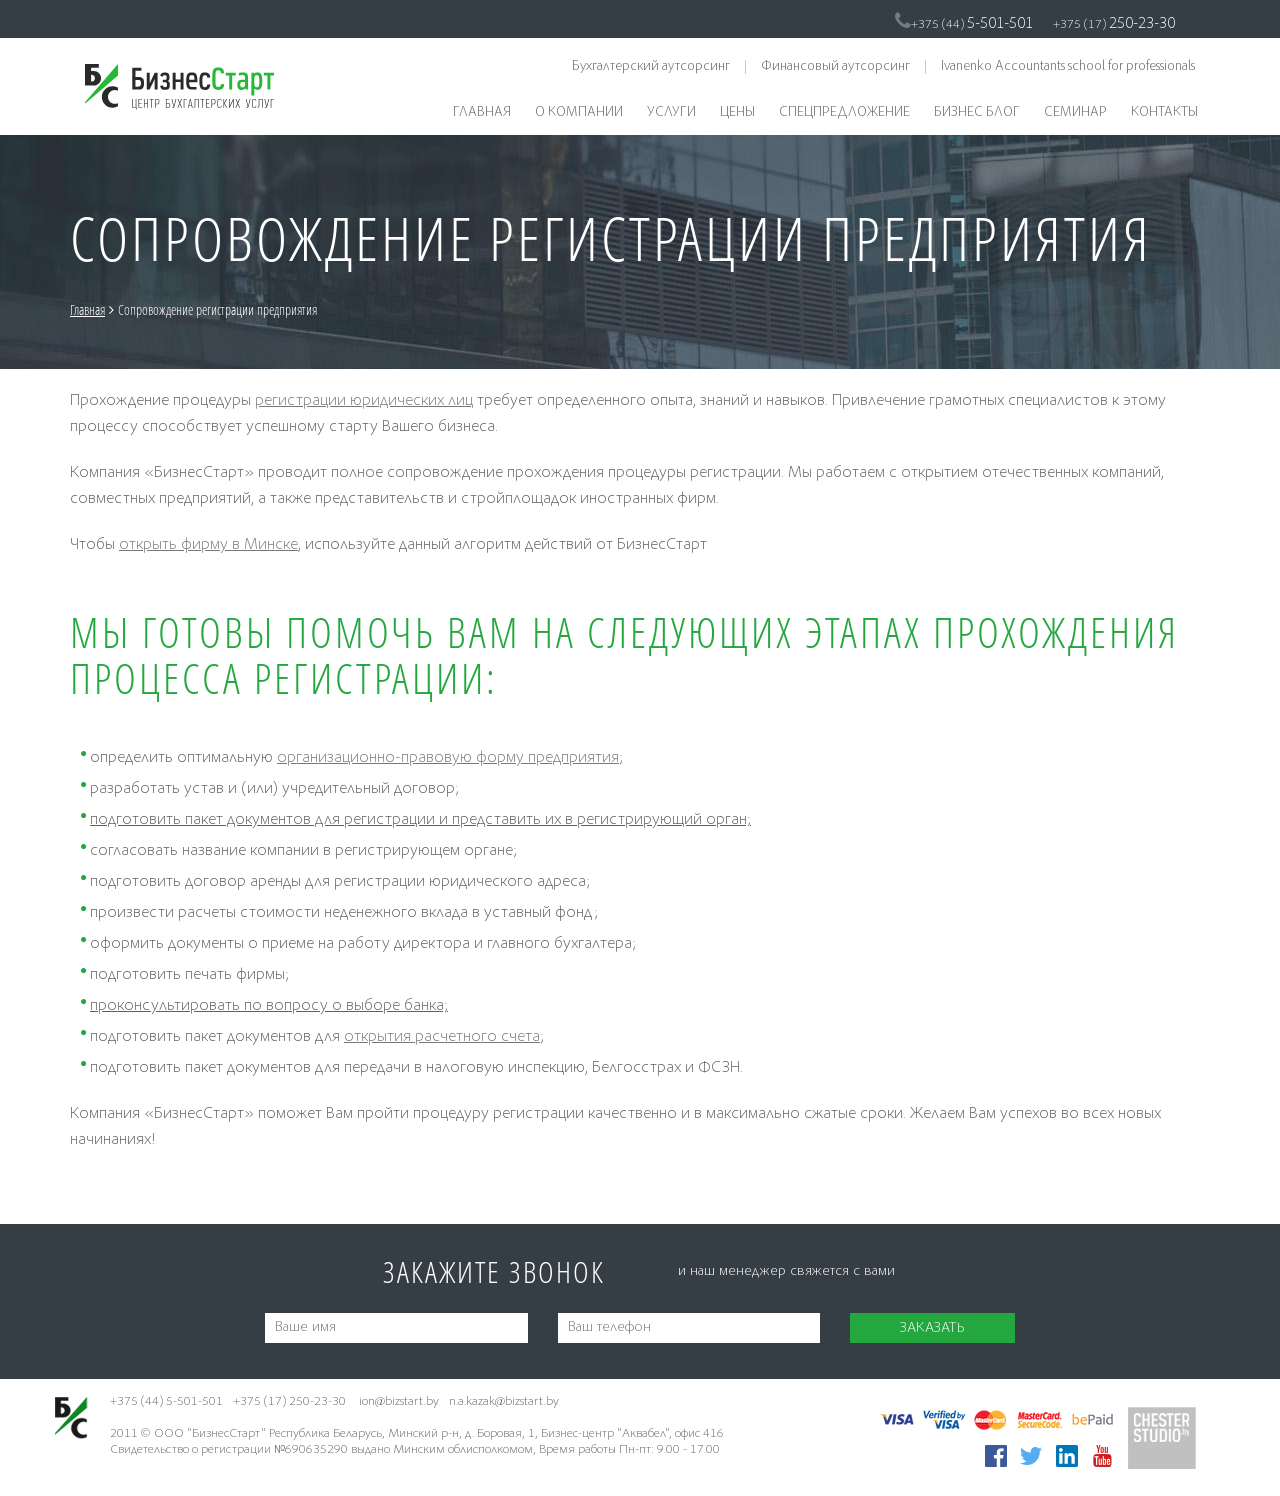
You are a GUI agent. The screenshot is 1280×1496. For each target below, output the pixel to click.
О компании (579, 113)
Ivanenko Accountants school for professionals (1068, 67)
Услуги (671, 113)
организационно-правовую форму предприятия (448, 758)
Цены (737, 113)
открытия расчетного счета (442, 1037)
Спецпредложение (844, 113)
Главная (482, 113)
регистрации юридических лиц (364, 401)
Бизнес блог (977, 113)
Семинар (1075, 113)
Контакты (1164, 113)
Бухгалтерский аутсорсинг (651, 67)
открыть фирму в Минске (208, 545)
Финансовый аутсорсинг (835, 67)
